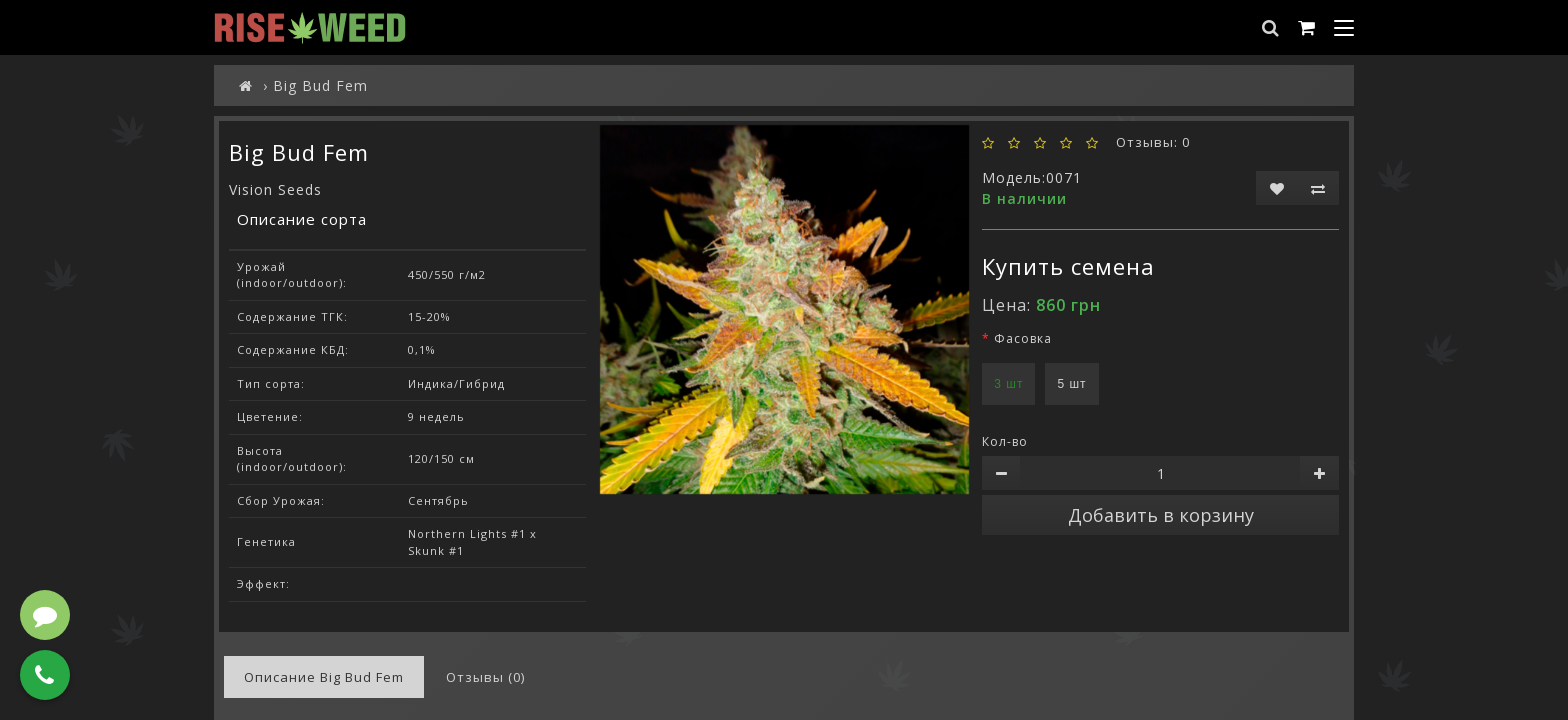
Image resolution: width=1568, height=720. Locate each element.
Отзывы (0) (485, 677)
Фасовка (1023, 338)
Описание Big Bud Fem (324, 677)
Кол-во (1005, 441)
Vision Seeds (275, 189)
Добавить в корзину (1161, 515)
